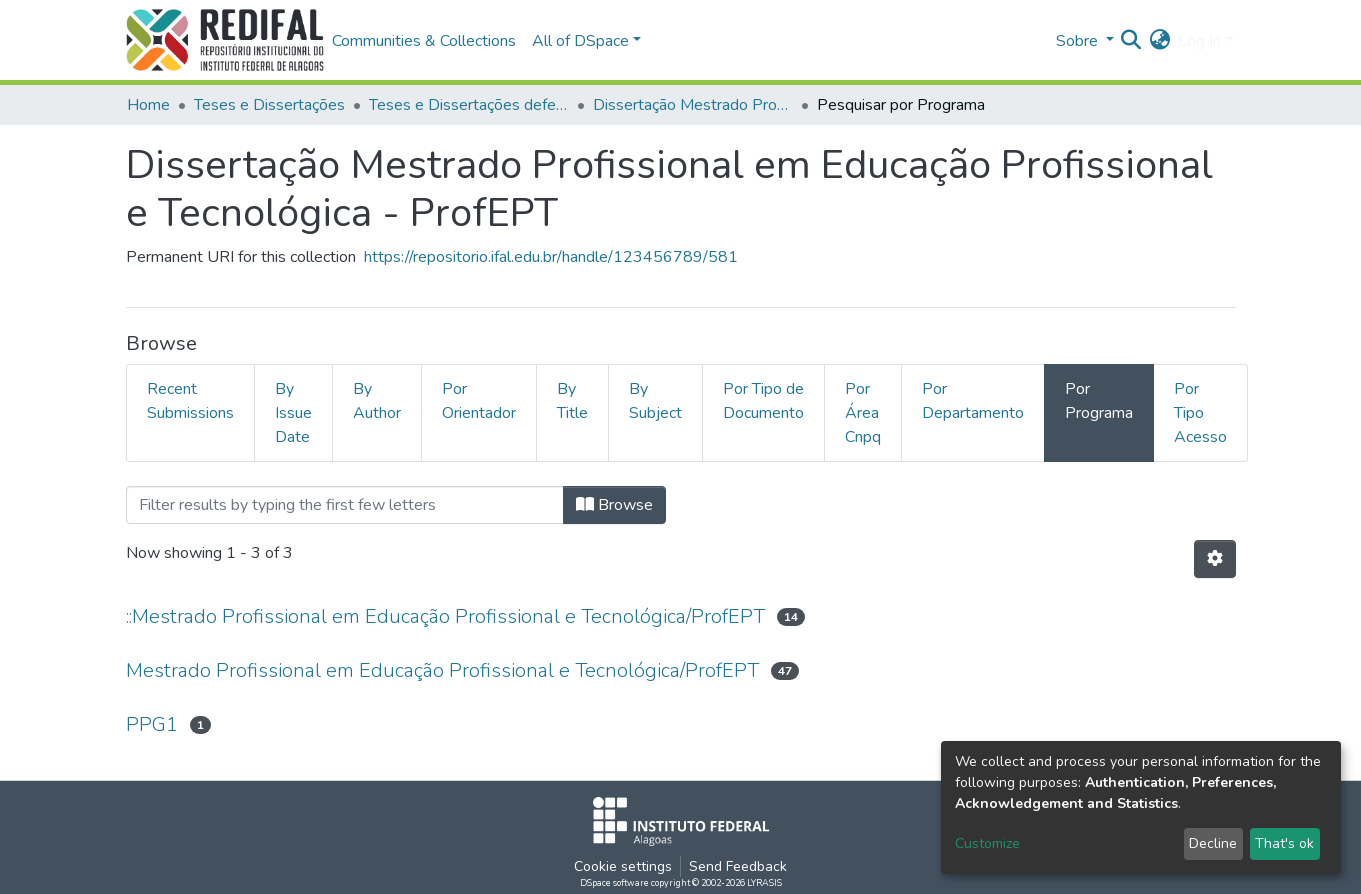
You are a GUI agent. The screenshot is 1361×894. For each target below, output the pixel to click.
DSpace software (614, 883)
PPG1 (152, 724)
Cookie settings (623, 866)
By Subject (655, 401)
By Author (377, 401)
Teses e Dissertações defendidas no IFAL (469, 105)
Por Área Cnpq (863, 413)
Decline (1213, 843)
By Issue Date (293, 413)
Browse (614, 505)
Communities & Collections (424, 41)
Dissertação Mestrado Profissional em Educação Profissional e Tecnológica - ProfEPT (693, 105)
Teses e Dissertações (269, 105)
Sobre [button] (1079, 41)
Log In (1199, 41)
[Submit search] (1130, 41)
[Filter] (345, 505)
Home (148, 105)
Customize (987, 843)
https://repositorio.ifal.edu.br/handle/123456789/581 (551, 257)
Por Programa (1099, 401)
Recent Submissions (190, 401)
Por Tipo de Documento (763, 401)
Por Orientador (479, 401)
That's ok (1284, 843)
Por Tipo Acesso (1200, 413)
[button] (1159, 41)
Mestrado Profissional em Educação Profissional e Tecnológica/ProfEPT (442, 670)
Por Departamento (973, 401)
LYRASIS (764, 883)
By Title (572, 401)
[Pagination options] (1215, 559)
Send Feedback (738, 866)
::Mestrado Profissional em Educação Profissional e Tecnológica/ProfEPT (445, 616)
